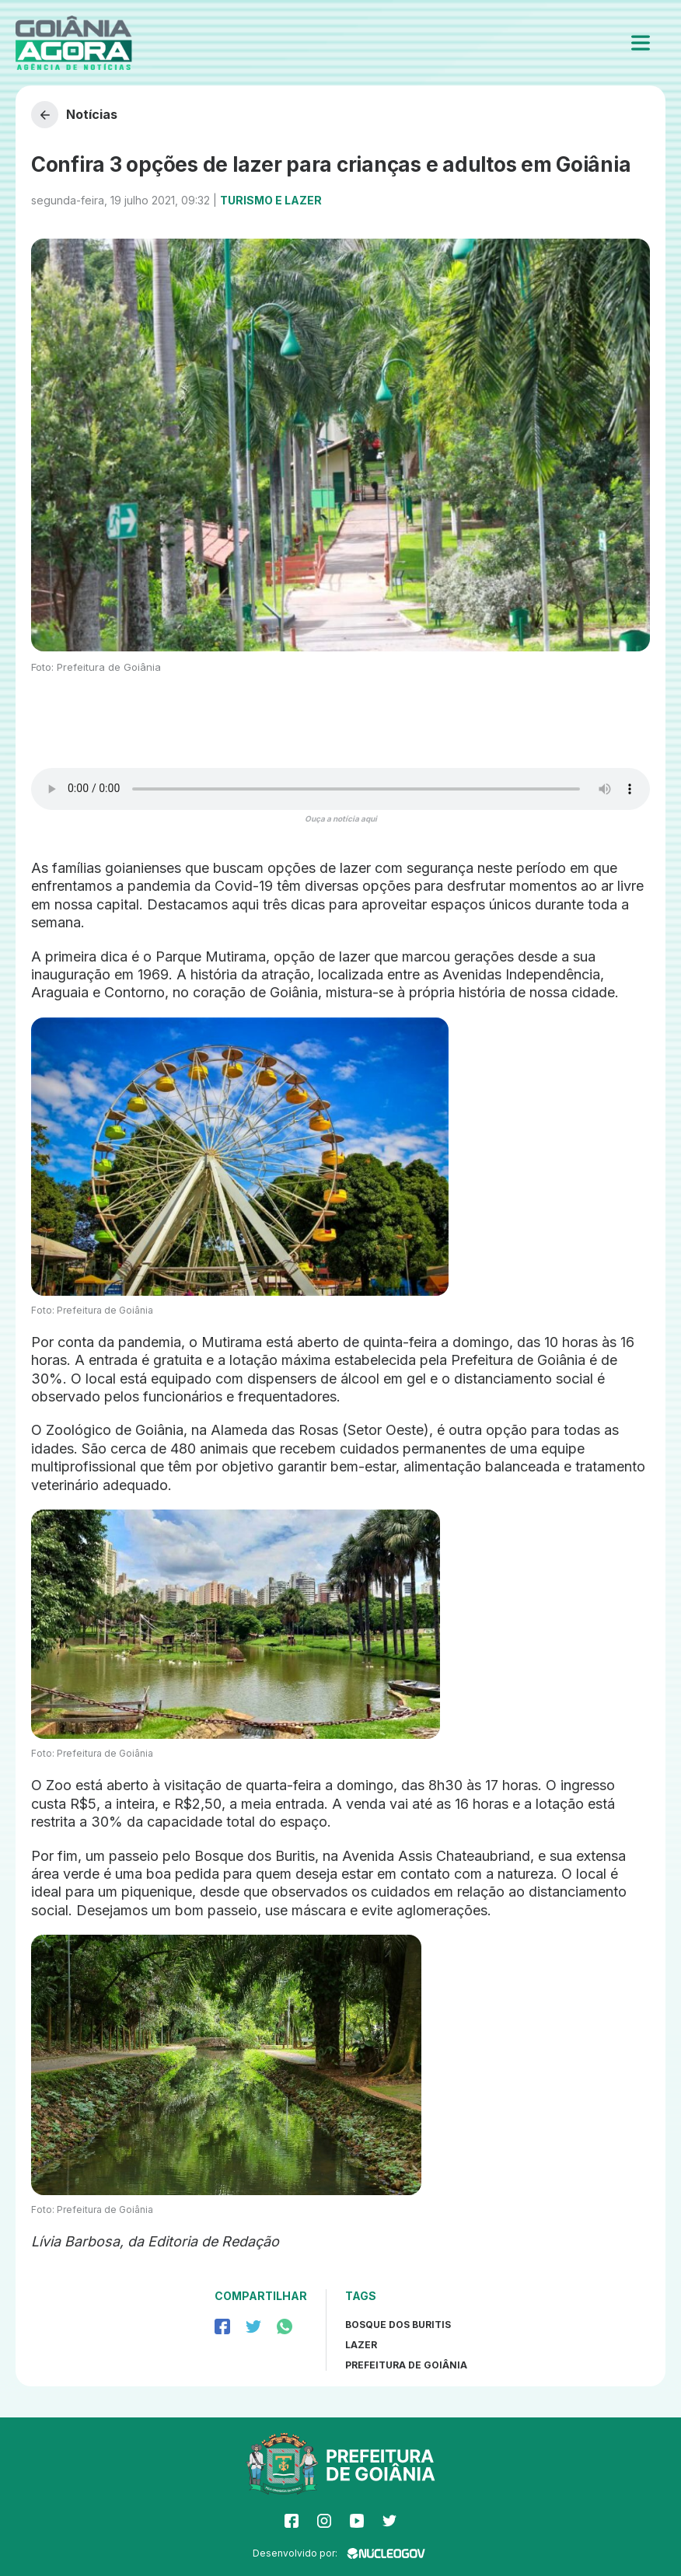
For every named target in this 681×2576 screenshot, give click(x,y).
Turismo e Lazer (271, 200)
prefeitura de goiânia (406, 2365)
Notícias (74, 114)
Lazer (361, 2345)
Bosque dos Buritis (398, 2324)
